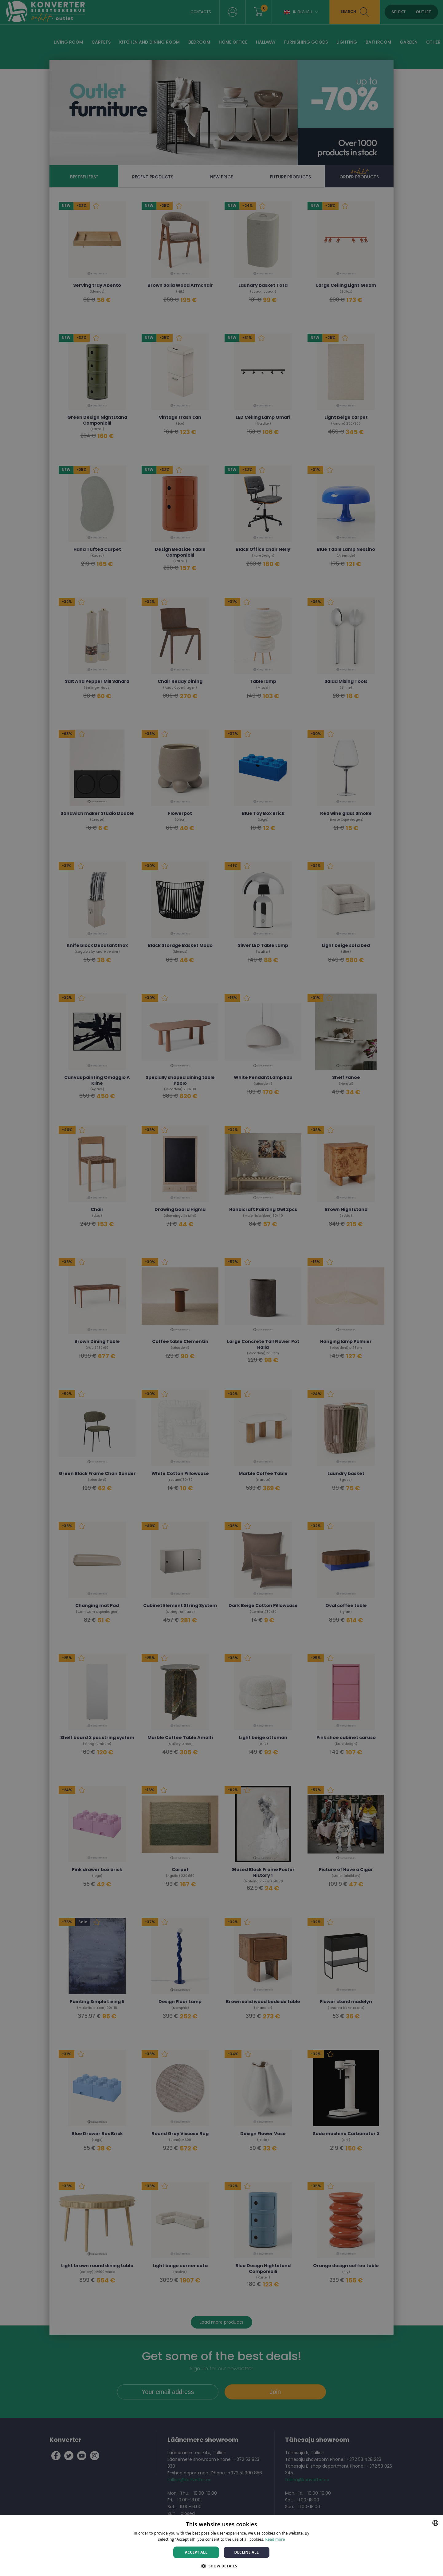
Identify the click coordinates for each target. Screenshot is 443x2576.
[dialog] (221, 1288)
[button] (221, 2566)
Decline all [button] (246, 2552)
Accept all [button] (196, 2552)
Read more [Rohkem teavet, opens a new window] (275, 2539)
